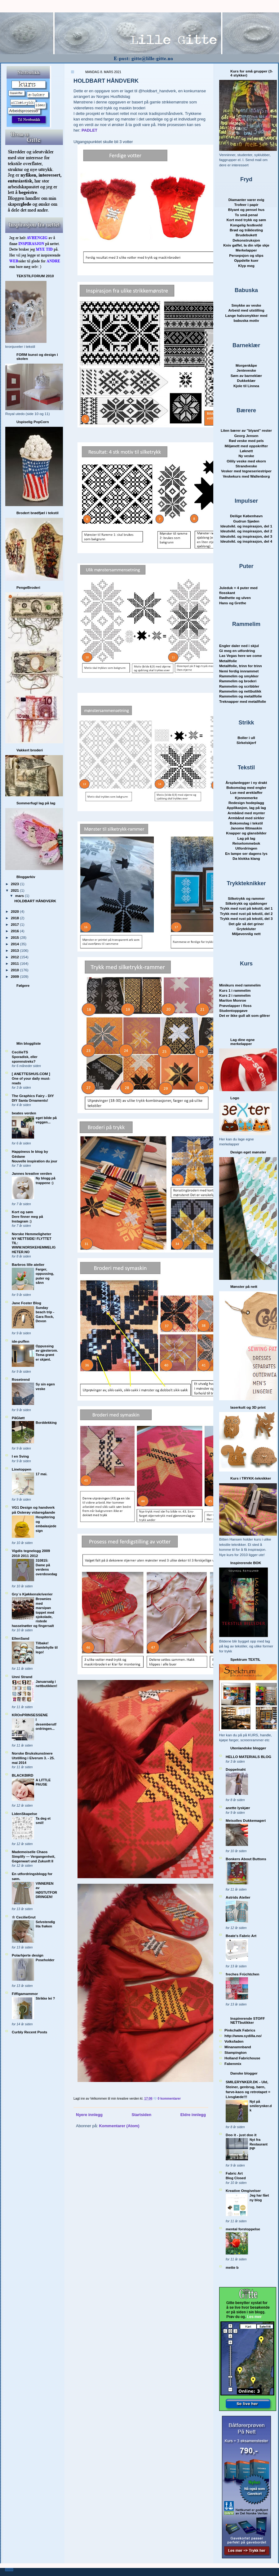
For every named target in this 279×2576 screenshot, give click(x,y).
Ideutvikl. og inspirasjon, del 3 (246, 536)
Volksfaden (233, 2041)
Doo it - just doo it (241, 2135)
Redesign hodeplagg (246, 803)
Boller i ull (246, 738)
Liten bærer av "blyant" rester (246, 430)
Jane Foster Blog (26, 1303)
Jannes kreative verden (32, 1173)
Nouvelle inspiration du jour (34, 1161)
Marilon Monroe (232, 1000)
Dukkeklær (246, 380)
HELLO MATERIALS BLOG (248, 1757)
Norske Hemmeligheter (31, 1234)
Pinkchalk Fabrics (239, 2030)
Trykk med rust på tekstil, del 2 (246, 914)
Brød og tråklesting (246, 230)
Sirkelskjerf (246, 743)
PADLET (89, 130)
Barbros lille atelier (28, 1264)
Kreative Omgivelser (243, 2191)
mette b (232, 2267)
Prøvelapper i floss (235, 1006)
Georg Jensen (246, 436)
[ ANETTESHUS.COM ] (31, 1074)
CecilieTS (20, 1052)
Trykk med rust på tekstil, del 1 (246, 908)
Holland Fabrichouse (242, 2058)
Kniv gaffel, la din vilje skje (246, 245)
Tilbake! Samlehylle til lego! (47, 1647)
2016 (15, 931)
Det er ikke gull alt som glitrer (244, 1015)
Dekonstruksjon (246, 240)
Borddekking (46, 1422)
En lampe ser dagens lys (246, 853)
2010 (15, 970)
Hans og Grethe (232, 603)
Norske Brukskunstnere (32, 1753)
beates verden (24, 1113)
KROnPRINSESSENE (30, 1715)
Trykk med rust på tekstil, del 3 (246, 918)
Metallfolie (228, 661)
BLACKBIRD (22, 1775)
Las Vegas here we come (240, 656)
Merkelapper (246, 250)
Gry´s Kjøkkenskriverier (32, 1594)
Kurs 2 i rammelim (234, 995)
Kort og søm (22, 1212)
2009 (15, 976)
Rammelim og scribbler (239, 686)
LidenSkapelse (24, 1814)
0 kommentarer (169, 2098)
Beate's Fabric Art (241, 1936)
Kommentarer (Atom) (119, 2125)
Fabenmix (232, 2064)
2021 (15, 890)
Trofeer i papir (246, 205)
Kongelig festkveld (246, 225)
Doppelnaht (236, 1769)
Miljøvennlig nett (246, 934)
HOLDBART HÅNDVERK (35, 901)
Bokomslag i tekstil (246, 823)
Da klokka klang (246, 858)
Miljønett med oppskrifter (246, 446)
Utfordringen (246, 848)
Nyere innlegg (89, 2114)
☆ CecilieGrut (24, 1917)
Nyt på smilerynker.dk (261, 2106)
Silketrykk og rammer (246, 898)
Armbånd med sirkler (246, 818)
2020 (15, 911)
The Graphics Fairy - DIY (33, 1096)
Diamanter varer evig (246, 200)
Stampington (235, 2052)
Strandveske (246, 466)
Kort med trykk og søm (246, 220)
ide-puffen (20, 1341)
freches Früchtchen (242, 1974)
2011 (15, 963)
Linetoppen (21, 1469)
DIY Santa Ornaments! (30, 1100)
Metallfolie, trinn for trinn (240, 666)
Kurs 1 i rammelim (234, 990)
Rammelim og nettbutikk (240, 691)
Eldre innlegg (193, 2114)
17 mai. (41, 1474)
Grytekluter (246, 929)
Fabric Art (234, 2173)
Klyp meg (246, 266)
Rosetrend (21, 1379)
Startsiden (142, 2114)
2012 (15, 957)
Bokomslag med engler (246, 787)
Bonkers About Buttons (246, 1859)
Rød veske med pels (246, 441)
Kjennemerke (246, 798)
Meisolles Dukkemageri (246, 1820)
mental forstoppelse (243, 2229)
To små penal (246, 215)
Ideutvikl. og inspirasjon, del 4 (246, 541)
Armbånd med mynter (246, 813)
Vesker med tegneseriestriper (246, 471)
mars (20, 896)
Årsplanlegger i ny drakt (246, 783)
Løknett (246, 451)
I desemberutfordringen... (46, 1724)
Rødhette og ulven (235, 598)
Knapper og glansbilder (246, 833)
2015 (15, 937)
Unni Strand (22, 1677)
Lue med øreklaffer (246, 792)
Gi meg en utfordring (237, 651)
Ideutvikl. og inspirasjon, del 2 (246, 531)
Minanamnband (237, 2047)
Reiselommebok (246, 843)
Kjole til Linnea (246, 386)
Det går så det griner (246, 924)
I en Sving (20, 1456)
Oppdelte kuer (246, 260)
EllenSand (20, 1638)
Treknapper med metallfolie (242, 701)
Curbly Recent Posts (29, 2032)
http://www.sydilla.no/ (243, 2036)
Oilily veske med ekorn (246, 461)
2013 (15, 950)
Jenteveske (246, 370)
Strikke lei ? (45, 1998)
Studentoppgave (233, 1010)
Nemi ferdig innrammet (239, 671)
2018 (15, 918)
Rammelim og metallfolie (240, 696)
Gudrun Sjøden (246, 521)
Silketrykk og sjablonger (246, 903)
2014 (15, 944)
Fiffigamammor (25, 1994)
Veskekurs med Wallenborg (246, 476)
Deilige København (246, 516)
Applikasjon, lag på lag (246, 808)
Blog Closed (236, 2178)
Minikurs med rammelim (240, 985)
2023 (15, 884)
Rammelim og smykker (239, 676)
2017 (15, 924)
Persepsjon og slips (246, 255)
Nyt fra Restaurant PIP (259, 2144)
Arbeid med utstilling (246, 310)
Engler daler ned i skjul (239, 646)
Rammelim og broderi (237, 681)
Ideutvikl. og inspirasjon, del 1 (246, 526)
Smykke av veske (246, 305)
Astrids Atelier (238, 1897)
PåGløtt (18, 1418)
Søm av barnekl (246, 376)
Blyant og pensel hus (246, 210)
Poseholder (45, 1960)
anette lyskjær (238, 1808)
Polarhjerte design (27, 1955)
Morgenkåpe (246, 365)
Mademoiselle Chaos (30, 1852)
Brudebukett (246, 235)
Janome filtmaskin (246, 828)
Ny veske (246, 456)
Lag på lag (246, 838)
